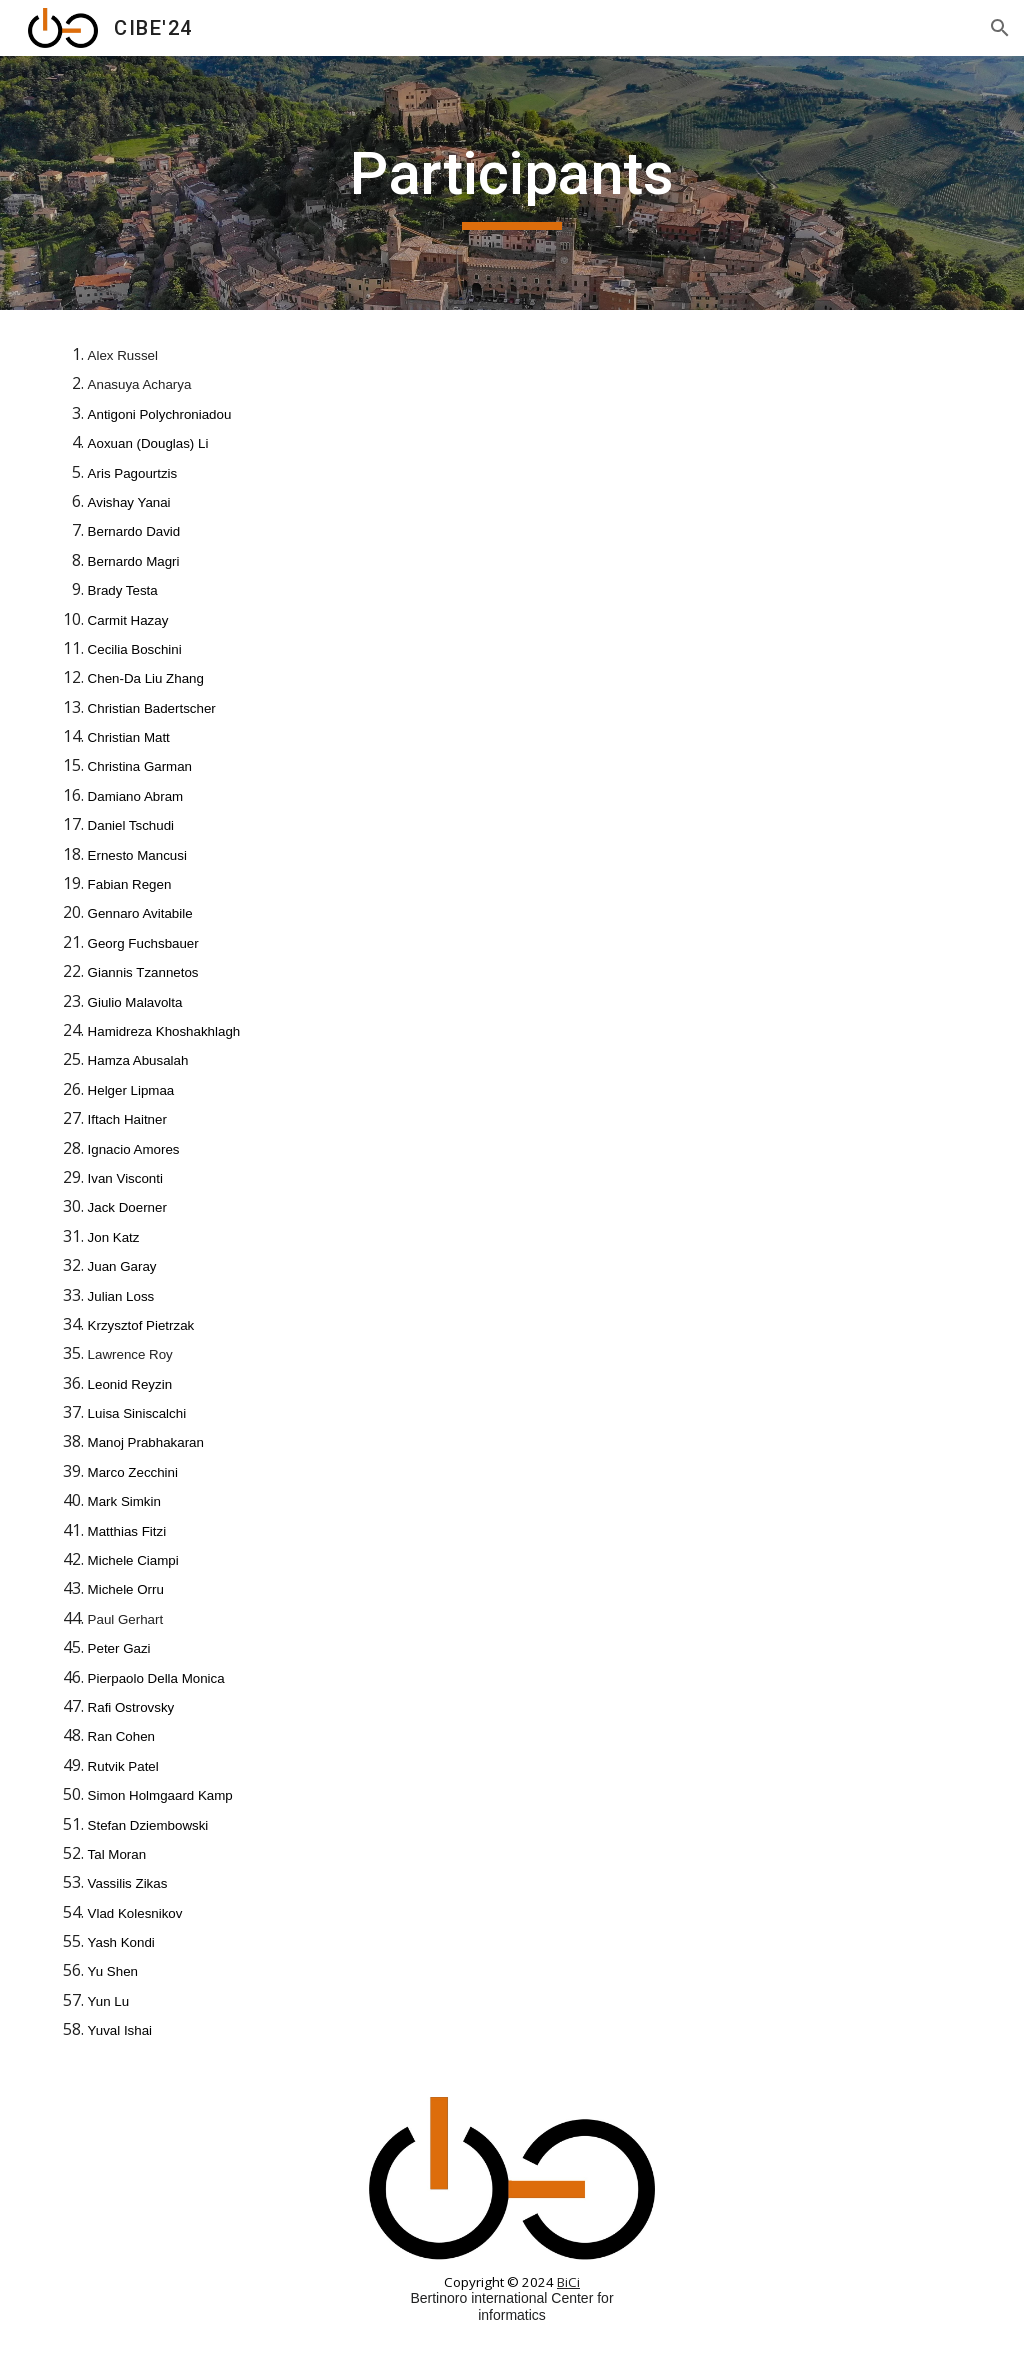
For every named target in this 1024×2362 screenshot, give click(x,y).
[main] (511, 183)
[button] (1000, 28)
